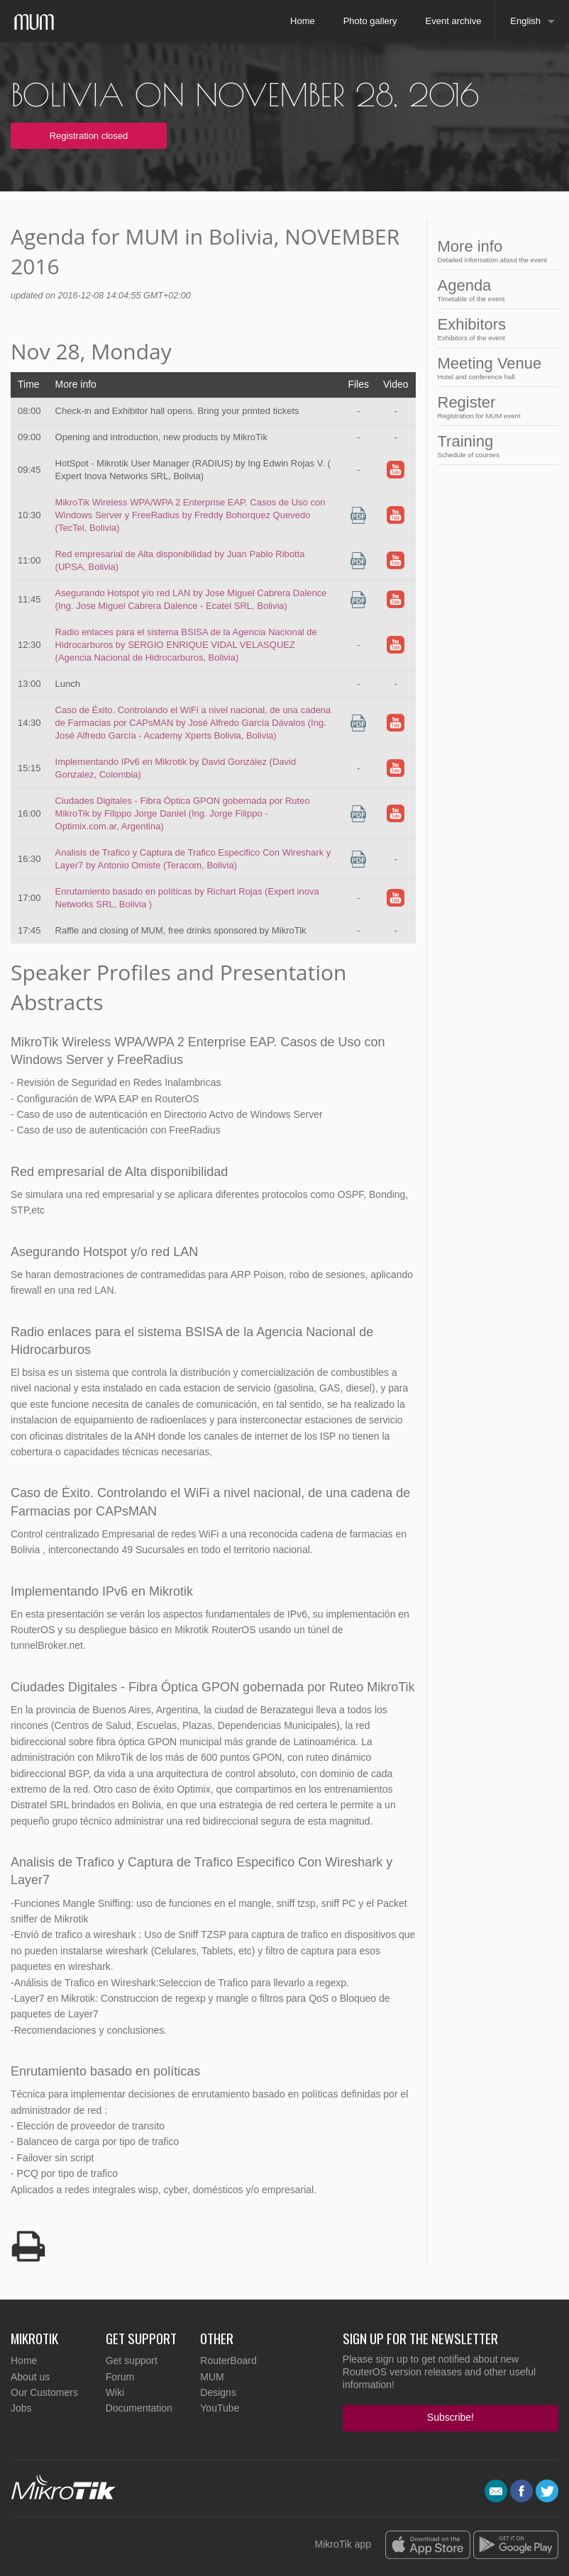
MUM (211, 2376)
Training (493, 445)
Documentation (139, 2408)
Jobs (21, 2408)
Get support (132, 2360)
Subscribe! (450, 2417)
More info (493, 250)
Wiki (115, 2392)
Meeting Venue (493, 367)
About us (30, 2376)
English (525, 21)
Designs (218, 2392)
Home (302, 21)
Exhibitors (493, 328)
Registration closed (89, 135)
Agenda (493, 289)
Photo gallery (370, 21)
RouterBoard (228, 2360)
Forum (120, 2376)
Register (493, 406)
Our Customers (44, 2392)
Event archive (454, 21)
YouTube (219, 2408)
